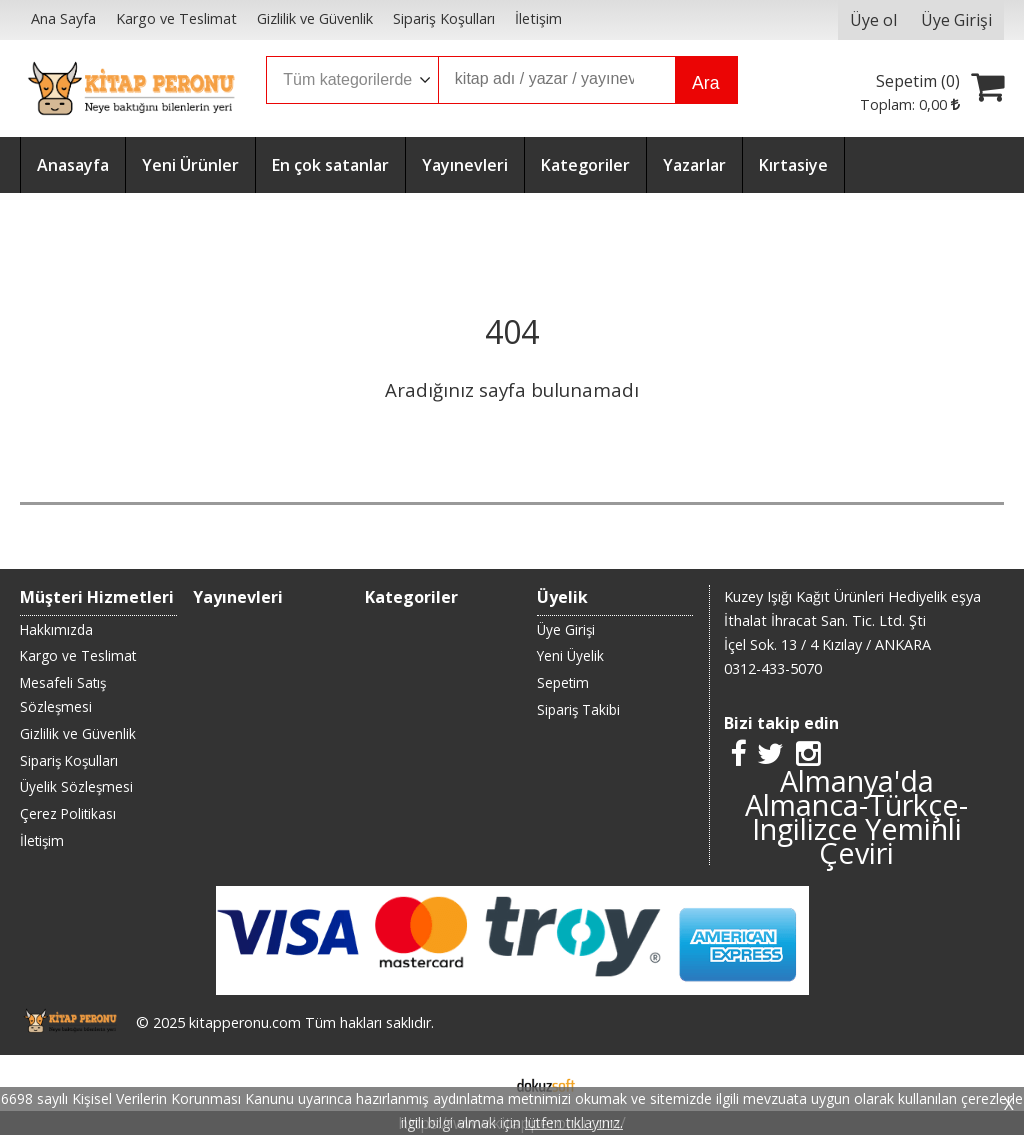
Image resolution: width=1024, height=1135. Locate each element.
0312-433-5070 (773, 668)
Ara (705, 83)
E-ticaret (480, 1083)
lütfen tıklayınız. (574, 1122)
